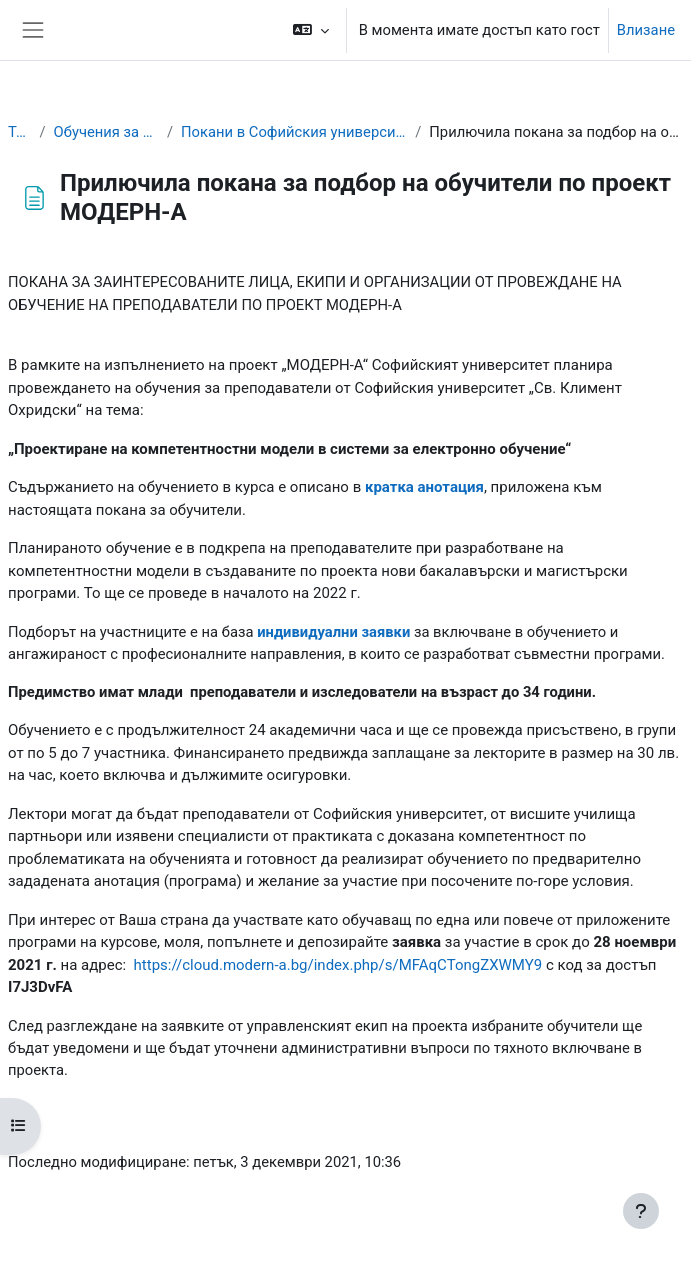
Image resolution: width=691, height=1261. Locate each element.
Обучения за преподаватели (106, 132)
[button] (310, 30)
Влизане (646, 30)
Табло (20, 132)
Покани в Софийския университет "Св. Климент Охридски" (294, 132)
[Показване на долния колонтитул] (641, 1211)
